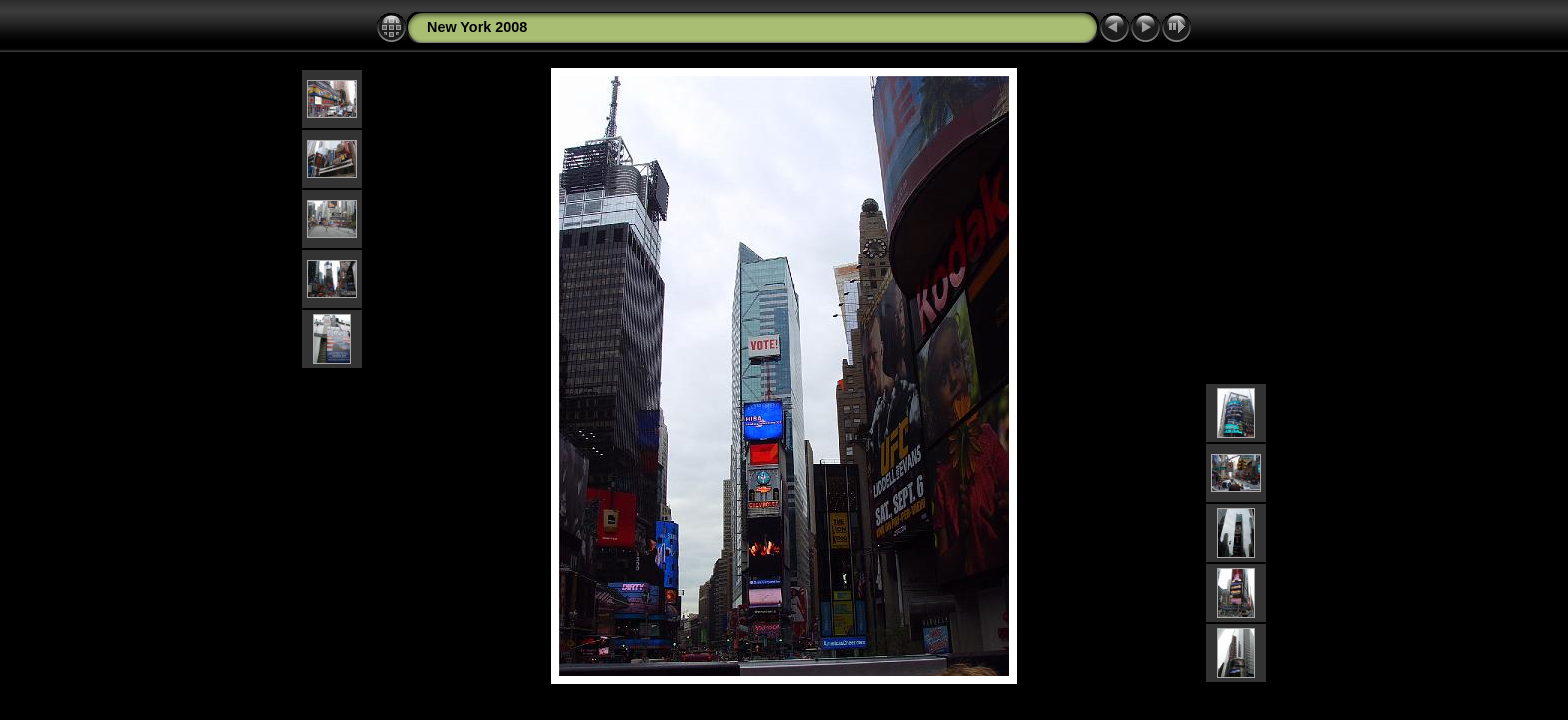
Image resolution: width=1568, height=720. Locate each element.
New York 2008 (477, 27)
